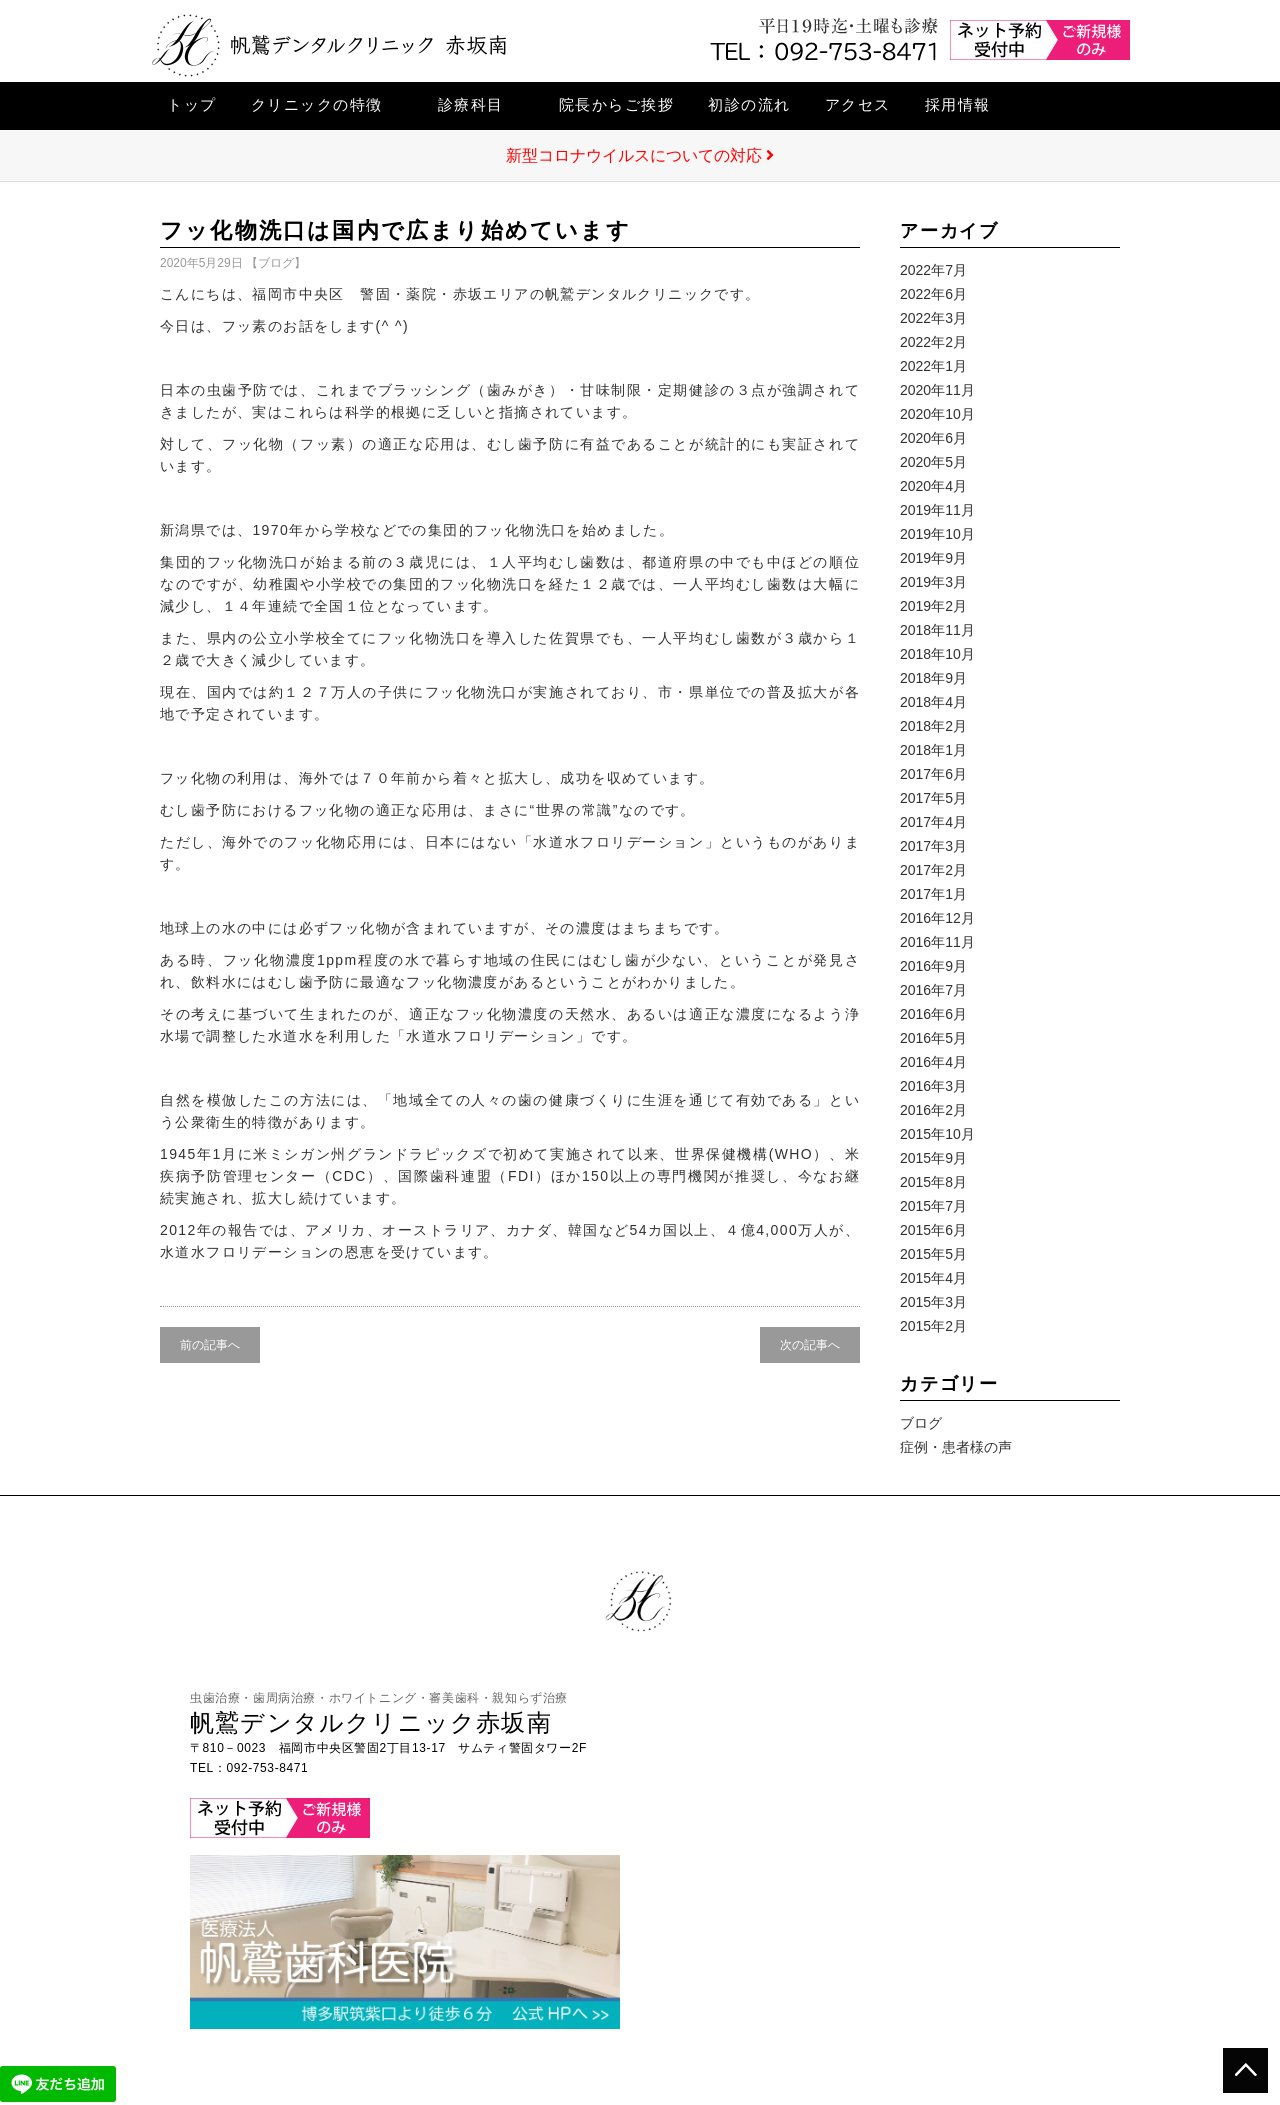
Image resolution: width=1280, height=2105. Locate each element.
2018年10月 (937, 654)
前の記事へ (210, 1345)
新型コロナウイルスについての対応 (640, 155)
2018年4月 (933, 702)
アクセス (858, 104)
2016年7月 (933, 990)
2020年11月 (937, 390)
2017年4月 (933, 822)
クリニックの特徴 (317, 104)
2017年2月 (933, 870)
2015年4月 (933, 1278)
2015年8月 (933, 1182)
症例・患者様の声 (956, 1447)
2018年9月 (933, 678)
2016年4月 (933, 1062)
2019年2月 (933, 606)
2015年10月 (937, 1134)
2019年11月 (937, 510)
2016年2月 (933, 1110)
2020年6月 (933, 438)
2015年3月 (933, 1302)
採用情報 (958, 104)
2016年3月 (933, 1086)
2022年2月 (933, 342)
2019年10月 (937, 534)
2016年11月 (937, 942)
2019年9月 (933, 558)
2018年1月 (933, 750)
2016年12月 (937, 918)
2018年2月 (933, 726)
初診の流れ (749, 104)
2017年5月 (933, 798)
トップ (192, 104)
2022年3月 (933, 318)
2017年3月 (933, 846)
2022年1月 (933, 366)
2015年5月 (933, 1254)
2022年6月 (933, 294)
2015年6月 (933, 1230)
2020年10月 (937, 414)
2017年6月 (933, 774)
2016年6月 (933, 1014)
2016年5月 (933, 1038)
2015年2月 (933, 1326)
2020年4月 (933, 486)
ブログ (276, 263)
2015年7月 (933, 1206)
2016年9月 (933, 966)
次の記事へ (810, 1345)
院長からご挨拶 (617, 104)
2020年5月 (933, 462)
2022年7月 (933, 270)
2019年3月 (933, 582)
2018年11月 (937, 630)
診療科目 (471, 104)
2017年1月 (933, 894)
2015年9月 (933, 1158)
